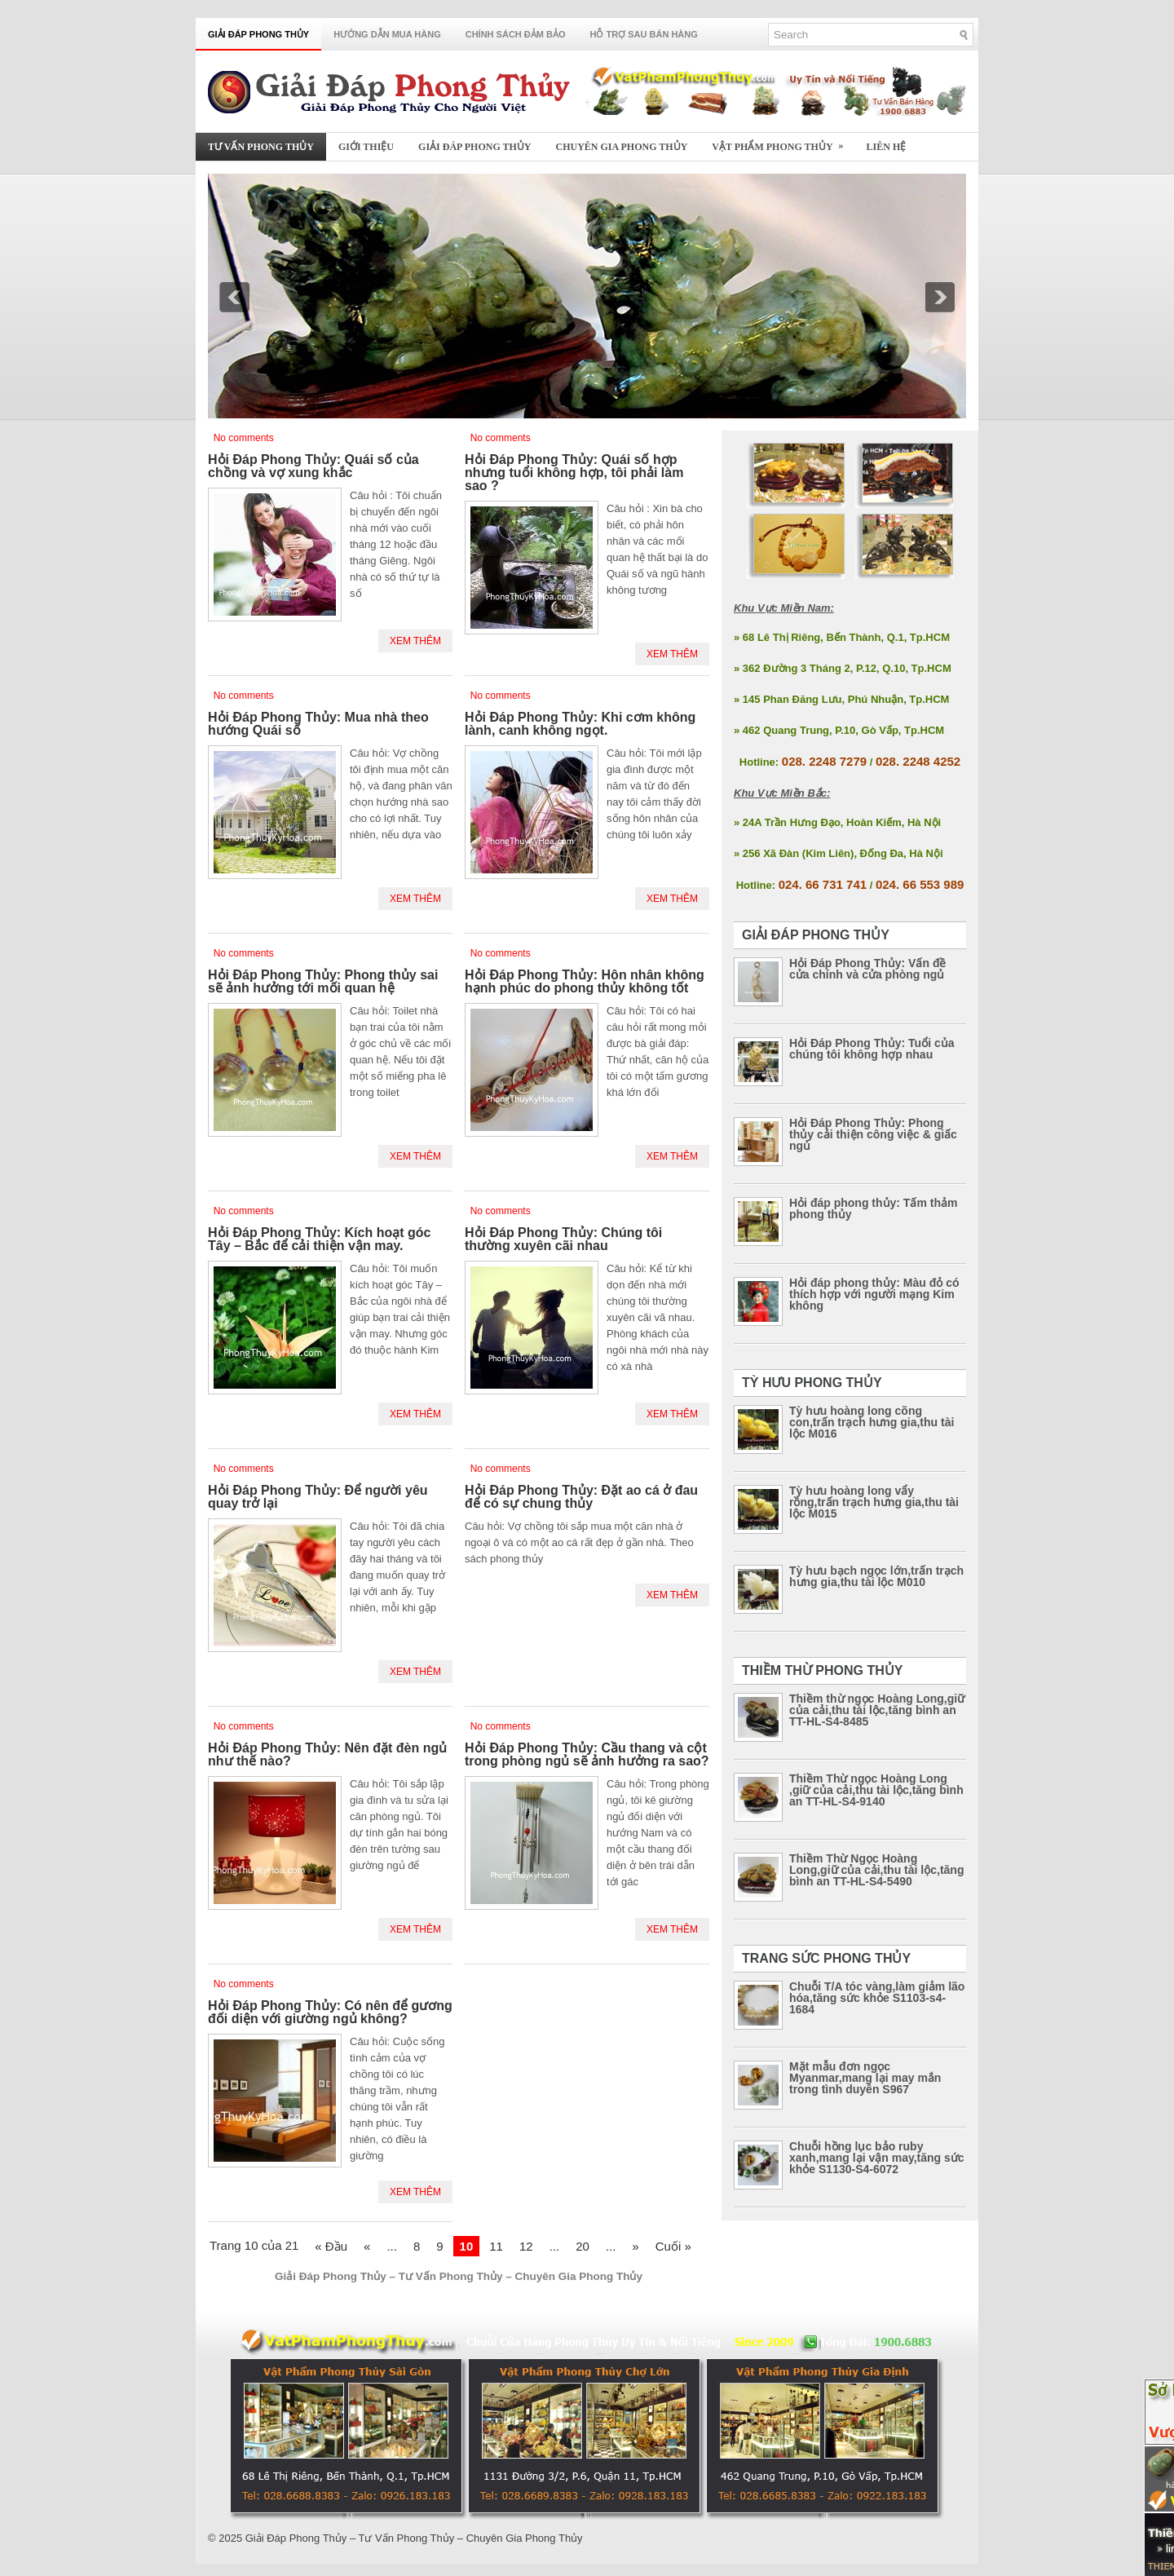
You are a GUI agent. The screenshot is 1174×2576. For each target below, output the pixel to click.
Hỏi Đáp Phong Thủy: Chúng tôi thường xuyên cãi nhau (563, 1239)
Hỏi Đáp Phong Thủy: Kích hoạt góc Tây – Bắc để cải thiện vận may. (319, 1239)
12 (526, 2246)
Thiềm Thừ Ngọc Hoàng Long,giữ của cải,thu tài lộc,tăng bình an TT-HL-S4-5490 (876, 1870)
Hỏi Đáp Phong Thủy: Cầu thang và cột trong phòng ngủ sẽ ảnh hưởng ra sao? (587, 1754)
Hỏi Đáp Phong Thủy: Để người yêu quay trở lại (318, 1496)
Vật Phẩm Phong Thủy (783, 142)
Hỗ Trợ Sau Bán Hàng (644, 34)
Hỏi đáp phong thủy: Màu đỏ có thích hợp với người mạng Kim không (874, 1294)
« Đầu (331, 2246)
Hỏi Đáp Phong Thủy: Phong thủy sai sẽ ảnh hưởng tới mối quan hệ (323, 981)
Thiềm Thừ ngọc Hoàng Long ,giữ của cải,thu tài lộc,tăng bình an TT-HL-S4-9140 (876, 1790)
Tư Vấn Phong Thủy (261, 146)
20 (582, 2246)
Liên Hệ (887, 146)
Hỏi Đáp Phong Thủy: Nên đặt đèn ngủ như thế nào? (327, 1754)
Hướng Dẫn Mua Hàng (387, 34)
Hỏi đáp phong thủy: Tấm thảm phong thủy (873, 1208)
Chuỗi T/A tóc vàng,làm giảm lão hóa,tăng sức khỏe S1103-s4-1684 (876, 1998)
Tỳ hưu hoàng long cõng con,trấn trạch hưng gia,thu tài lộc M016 (871, 1422)
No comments (244, 438)
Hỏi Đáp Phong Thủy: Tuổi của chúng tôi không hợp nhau (872, 1048)
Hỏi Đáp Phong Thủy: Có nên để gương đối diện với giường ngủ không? (330, 2012)
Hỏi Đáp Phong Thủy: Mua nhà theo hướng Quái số (318, 723)
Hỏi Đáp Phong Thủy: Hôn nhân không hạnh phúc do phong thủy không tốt (584, 981)
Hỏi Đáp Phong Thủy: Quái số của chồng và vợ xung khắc (313, 466)
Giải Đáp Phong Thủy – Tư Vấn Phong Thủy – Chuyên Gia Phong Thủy (414, 2538)
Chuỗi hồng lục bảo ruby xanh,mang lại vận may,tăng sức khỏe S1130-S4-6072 (876, 2158)
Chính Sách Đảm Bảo (516, 34)
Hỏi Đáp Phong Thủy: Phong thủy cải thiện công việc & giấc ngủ (873, 1134)
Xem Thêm (415, 641)
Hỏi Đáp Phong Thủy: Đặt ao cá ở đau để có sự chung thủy (581, 1496)
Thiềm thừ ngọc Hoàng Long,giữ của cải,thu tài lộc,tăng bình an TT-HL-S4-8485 (876, 1710)
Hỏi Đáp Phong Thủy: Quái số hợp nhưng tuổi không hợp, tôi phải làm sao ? (574, 473)
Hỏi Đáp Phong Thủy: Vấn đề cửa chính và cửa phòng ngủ (867, 969)
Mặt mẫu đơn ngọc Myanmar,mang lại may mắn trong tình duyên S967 (865, 2078)
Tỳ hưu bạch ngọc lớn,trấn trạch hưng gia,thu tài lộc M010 (876, 1576)
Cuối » (673, 2246)
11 (496, 2246)
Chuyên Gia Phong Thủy (622, 146)
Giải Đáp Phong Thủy (258, 34)
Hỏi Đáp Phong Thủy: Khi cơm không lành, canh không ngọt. (580, 723)
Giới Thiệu (366, 146)
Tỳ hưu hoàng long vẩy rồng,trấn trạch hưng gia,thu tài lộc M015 (874, 1502)
